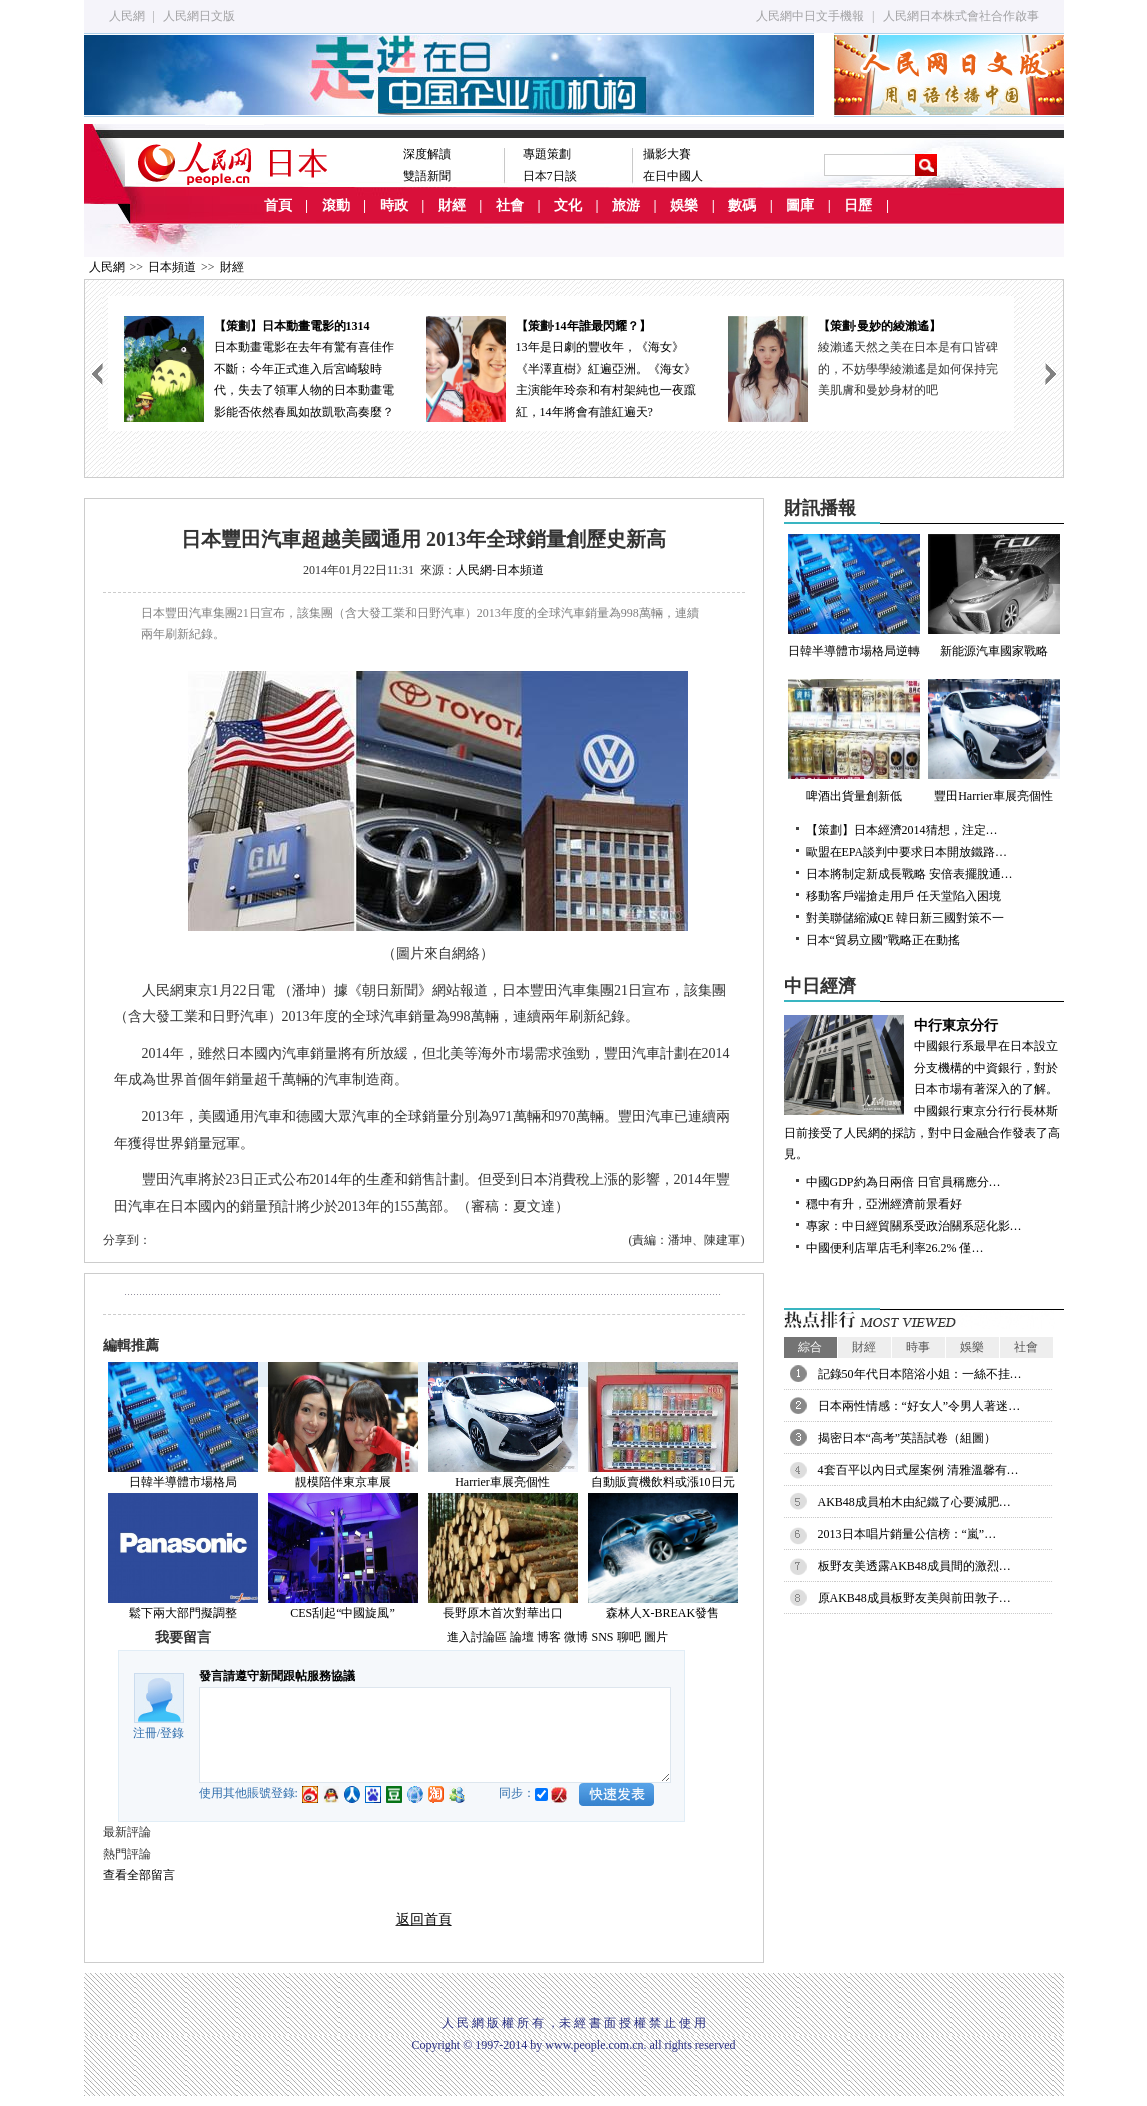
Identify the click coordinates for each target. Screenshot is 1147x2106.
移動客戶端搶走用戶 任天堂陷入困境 (903, 896)
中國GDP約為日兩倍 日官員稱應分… (903, 1182)
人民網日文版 (199, 16)
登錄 (172, 1733)
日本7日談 (550, 176)
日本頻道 (172, 267)
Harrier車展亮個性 (502, 1482)
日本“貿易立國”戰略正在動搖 (883, 940)
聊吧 (629, 1637)
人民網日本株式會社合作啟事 (961, 16)
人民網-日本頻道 (500, 570)
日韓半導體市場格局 (183, 1482)
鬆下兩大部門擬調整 (183, 1613)
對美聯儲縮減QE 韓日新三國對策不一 (905, 918)
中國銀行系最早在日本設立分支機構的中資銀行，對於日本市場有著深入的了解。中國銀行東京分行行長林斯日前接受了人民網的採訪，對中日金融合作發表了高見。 (924, 1088)
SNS (602, 1637)
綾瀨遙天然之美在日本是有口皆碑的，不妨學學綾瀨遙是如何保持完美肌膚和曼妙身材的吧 (908, 368)
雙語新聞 (427, 176)
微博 (576, 1637)
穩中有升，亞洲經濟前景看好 (884, 1204)
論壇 (522, 1637)
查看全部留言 (139, 1875)
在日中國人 (673, 176)
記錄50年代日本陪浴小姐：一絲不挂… (920, 1374)
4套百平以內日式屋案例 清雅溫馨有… (918, 1470)
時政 (394, 205)
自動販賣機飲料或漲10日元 (663, 1482)
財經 (452, 205)
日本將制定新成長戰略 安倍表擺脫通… (909, 874)
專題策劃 (547, 154)
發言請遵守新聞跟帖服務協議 (277, 1676)
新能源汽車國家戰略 (994, 596)
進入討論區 (477, 1637)
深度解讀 (427, 154)
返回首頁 (424, 1919)
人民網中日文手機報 (810, 16)
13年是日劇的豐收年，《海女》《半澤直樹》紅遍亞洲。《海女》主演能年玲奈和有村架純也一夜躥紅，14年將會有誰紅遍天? (561, 367)
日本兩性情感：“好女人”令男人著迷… (919, 1406)
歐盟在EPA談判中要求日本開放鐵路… (907, 852)
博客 (549, 1637)
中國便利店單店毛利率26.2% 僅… (895, 1248)
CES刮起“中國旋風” (342, 1613)
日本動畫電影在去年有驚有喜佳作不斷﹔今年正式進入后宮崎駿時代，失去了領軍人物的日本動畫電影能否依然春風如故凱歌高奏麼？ (259, 367)
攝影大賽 (667, 154)
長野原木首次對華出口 (503, 1613)
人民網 (127, 16)
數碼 (742, 205)
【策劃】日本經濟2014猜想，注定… (902, 830)
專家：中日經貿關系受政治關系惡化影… (914, 1226)
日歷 (858, 205)
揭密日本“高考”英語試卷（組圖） (907, 1438)
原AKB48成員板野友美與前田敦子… (914, 1598)
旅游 (626, 205)
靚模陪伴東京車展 (343, 1482)
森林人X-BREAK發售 (662, 1613)
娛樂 (684, 205)
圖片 (656, 1637)
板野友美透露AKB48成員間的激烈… (914, 1566)
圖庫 (800, 205)
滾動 (336, 205)
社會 (510, 205)
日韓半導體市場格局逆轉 (854, 596)
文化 (568, 205)
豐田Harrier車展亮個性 (994, 741)
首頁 (278, 205)
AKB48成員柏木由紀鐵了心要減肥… (914, 1502)
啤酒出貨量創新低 (854, 741)
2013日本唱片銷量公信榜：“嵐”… (907, 1534)
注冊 (145, 1733)
